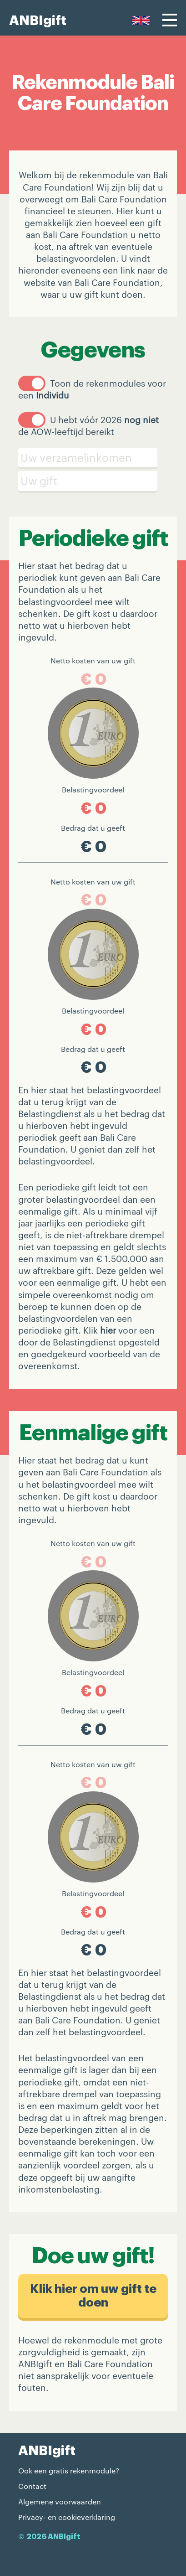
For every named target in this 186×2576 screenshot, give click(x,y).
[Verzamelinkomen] (93, 458)
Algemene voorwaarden (59, 2501)
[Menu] (169, 20)
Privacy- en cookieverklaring (66, 2517)
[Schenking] (93, 481)
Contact (32, 2486)
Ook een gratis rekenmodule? (68, 2470)
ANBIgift (37, 20)
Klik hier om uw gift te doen (93, 2296)
